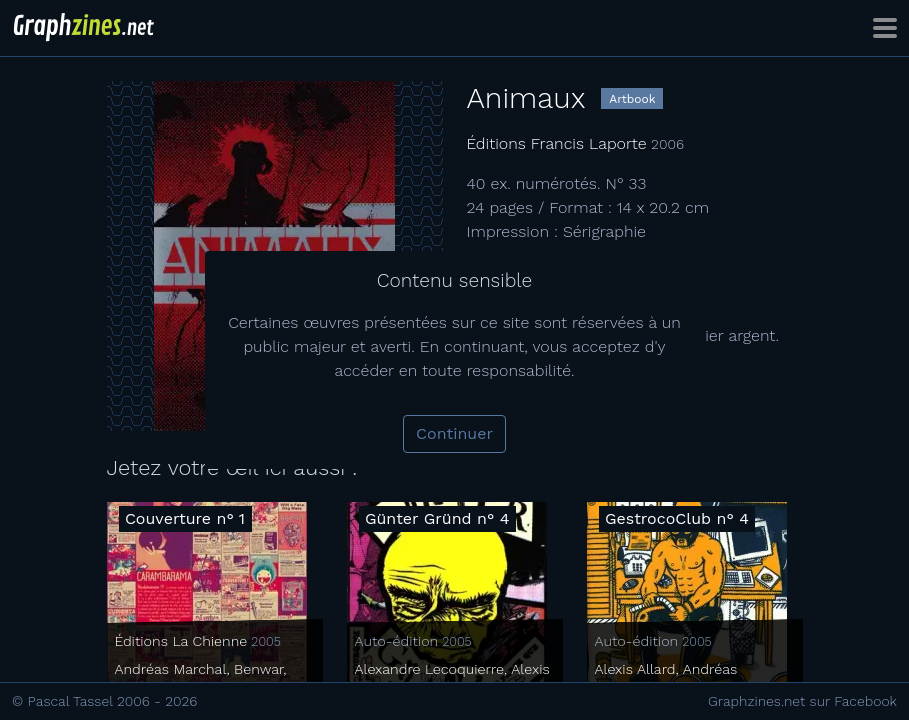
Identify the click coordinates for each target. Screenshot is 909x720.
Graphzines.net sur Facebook (802, 701)
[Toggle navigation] (885, 28)
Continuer (454, 433)
